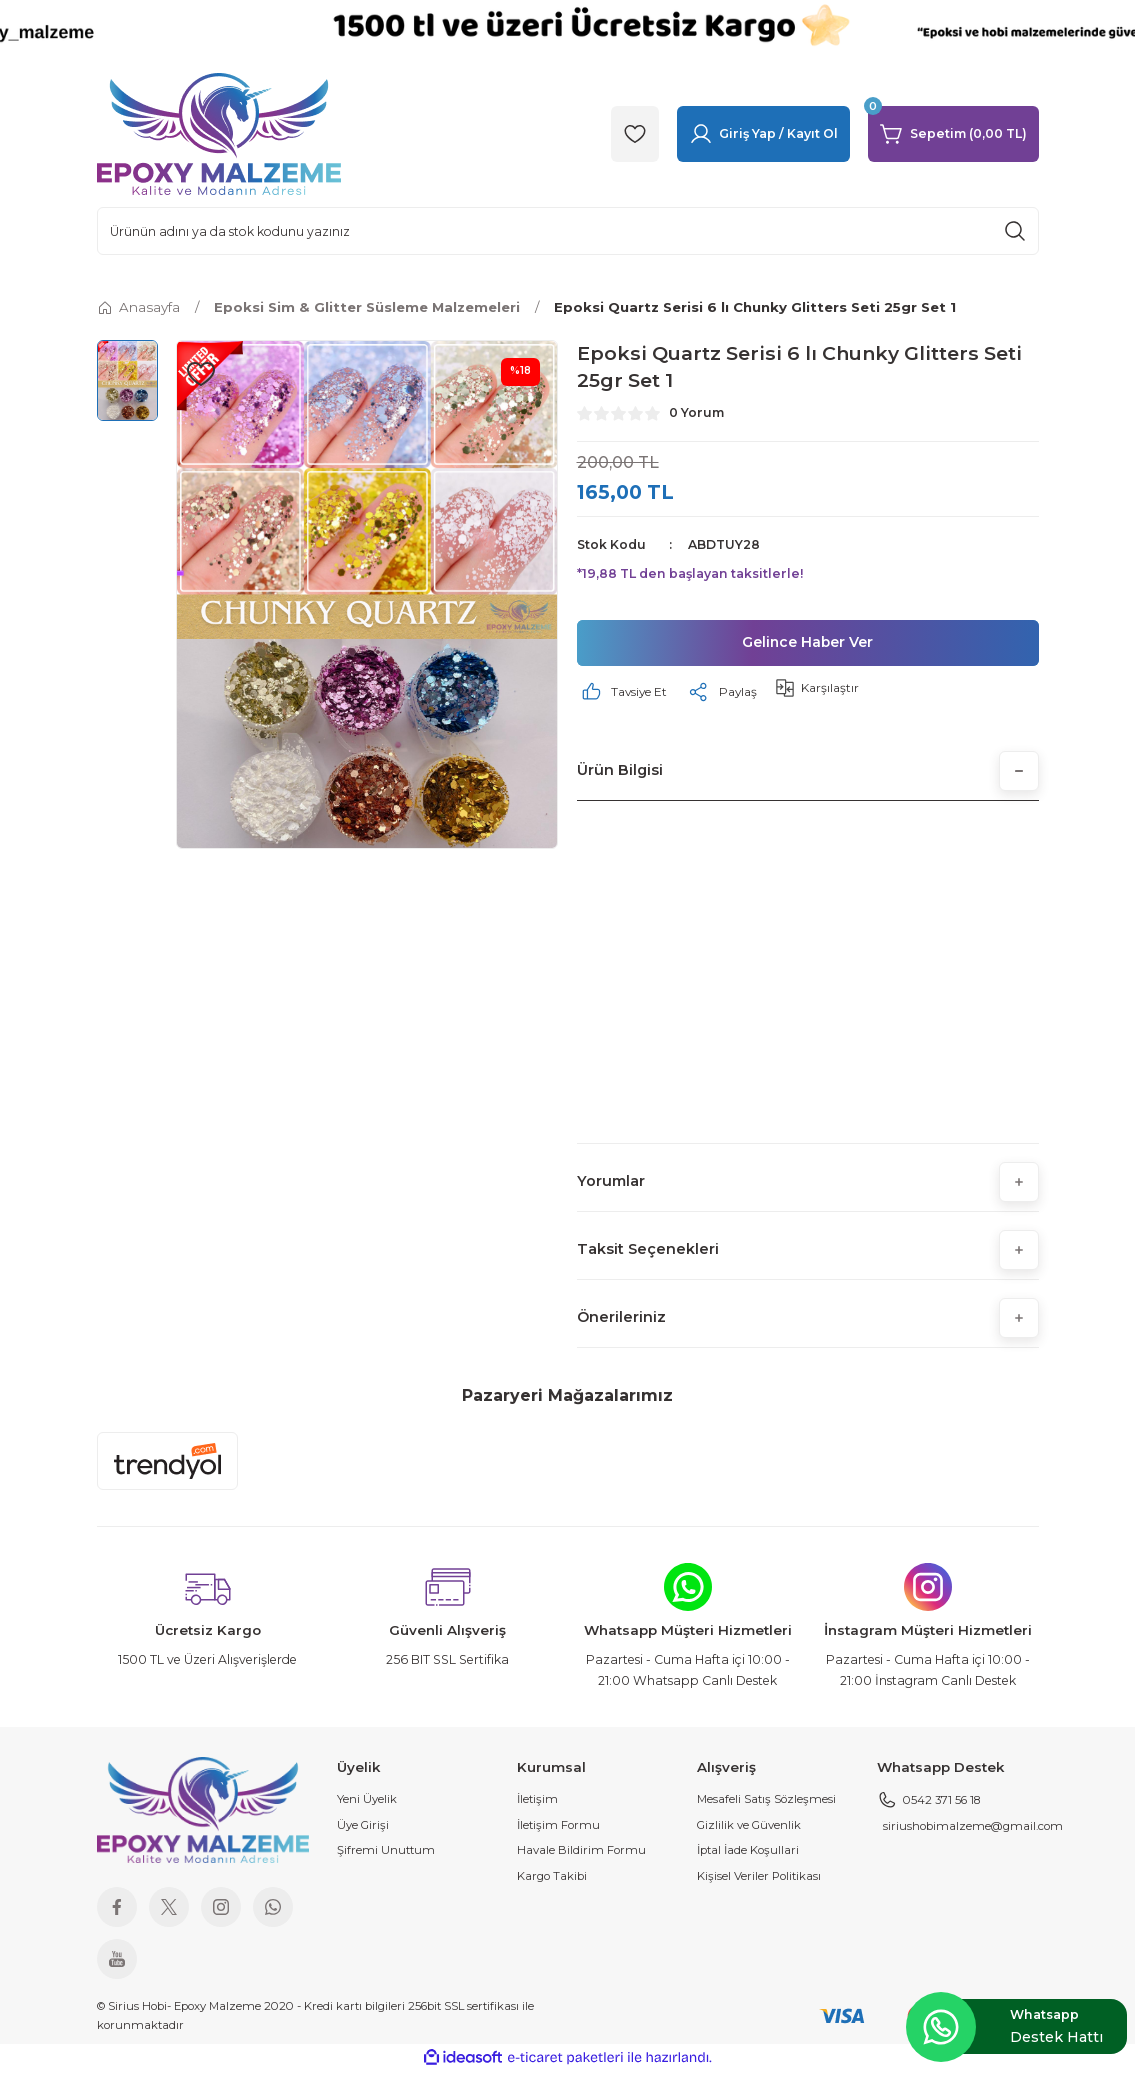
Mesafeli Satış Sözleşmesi (766, 1802)
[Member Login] (763, 134)
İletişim (537, 1802)
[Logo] (219, 133)
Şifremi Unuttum (386, 1853)
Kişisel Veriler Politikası (759, 1878)
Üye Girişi (363, 1827)
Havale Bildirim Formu (581, 1853)
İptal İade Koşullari (748, 1853)
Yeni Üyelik (367, 1802)
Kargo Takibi (552, 1878)
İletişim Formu (558, 1827)
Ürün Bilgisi (620, 772)
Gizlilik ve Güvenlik (749, 1827)
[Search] (568, 231)
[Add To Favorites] (201, 374)
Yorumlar (611, 1184)
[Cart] (953, 134)
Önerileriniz (621, 1320)
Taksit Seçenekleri (648, 1252)
